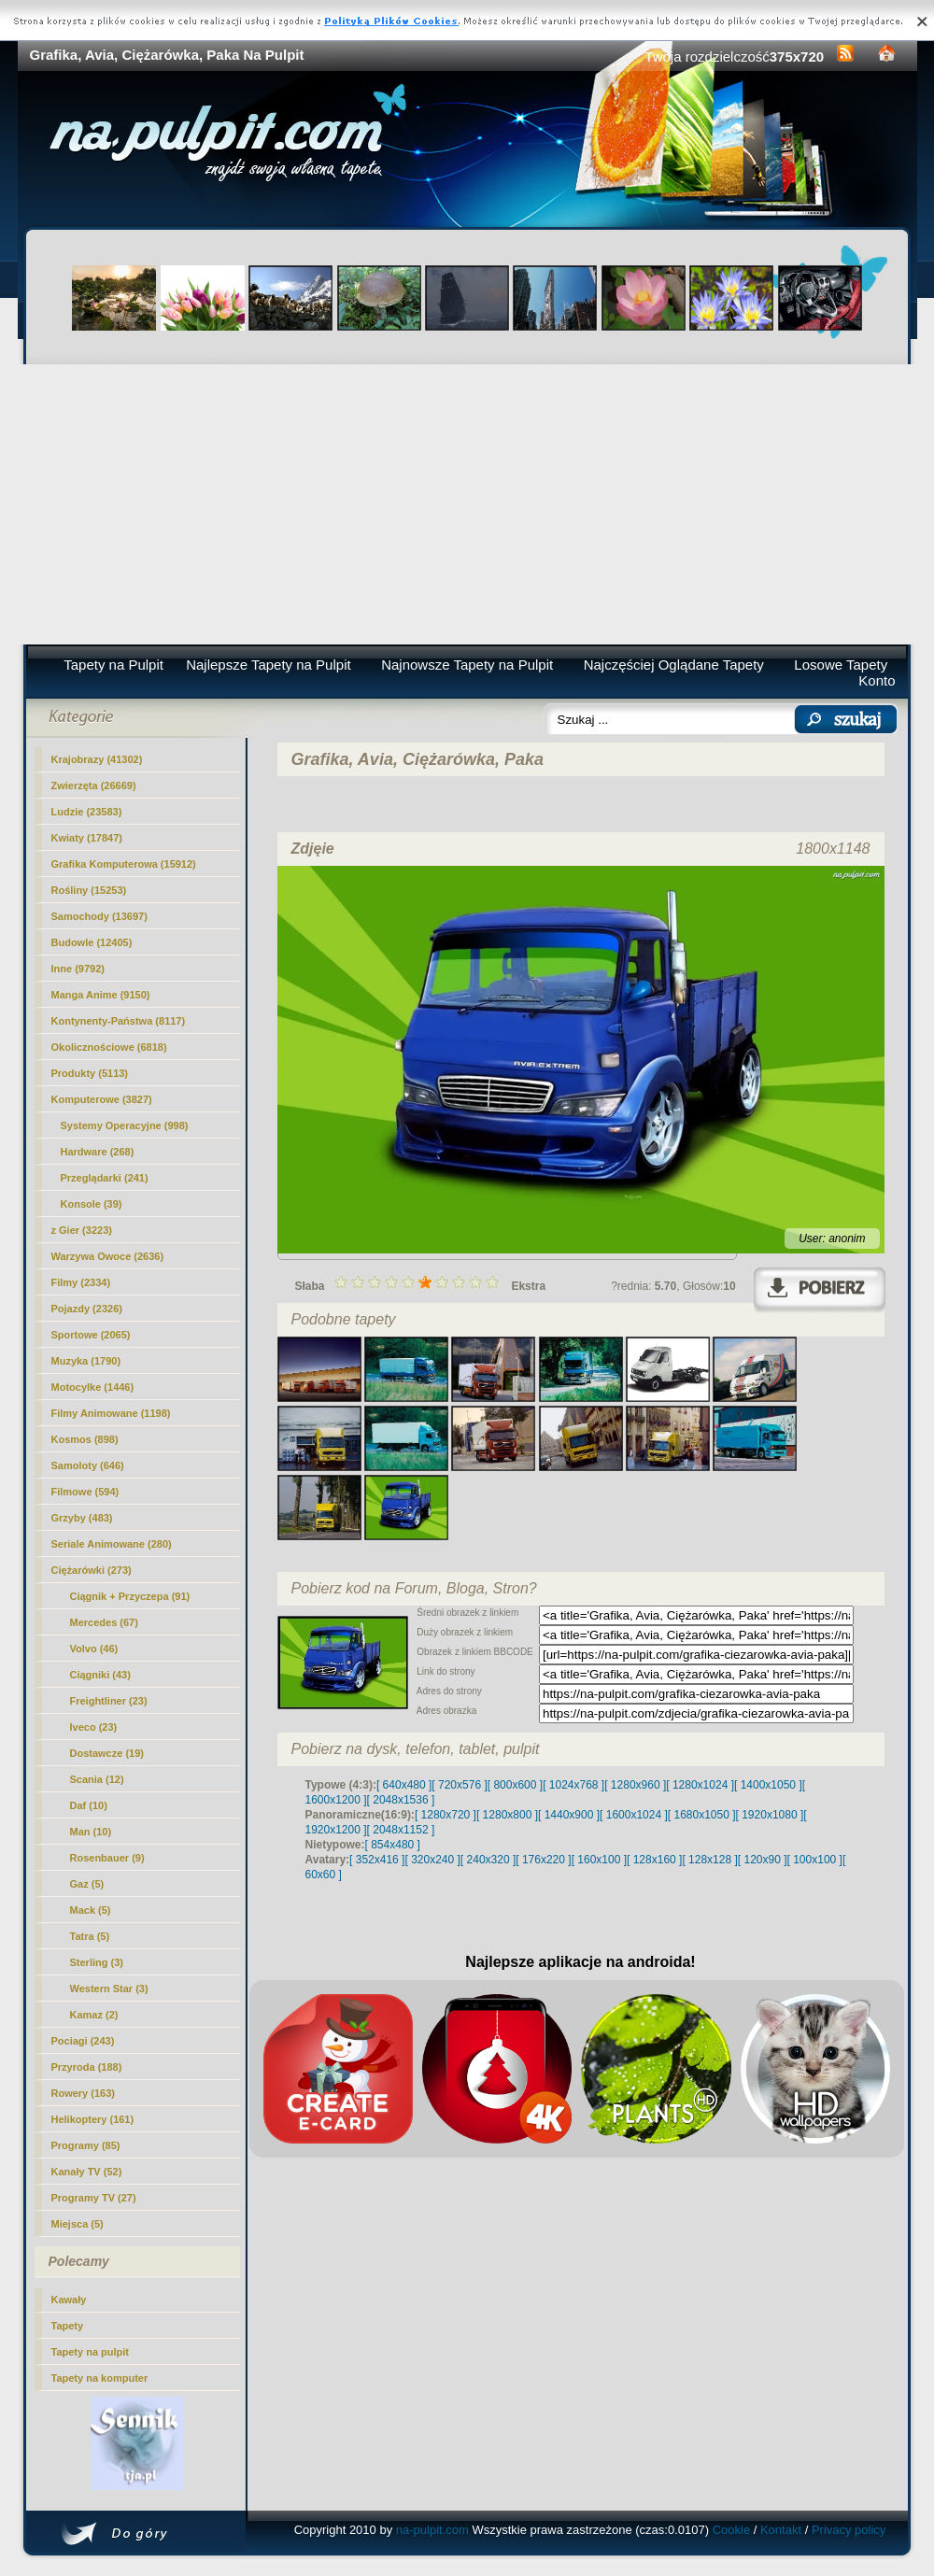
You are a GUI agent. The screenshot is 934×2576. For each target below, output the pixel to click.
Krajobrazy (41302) (97, 759)
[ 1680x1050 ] (702, 1814)
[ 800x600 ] (515, 1784)
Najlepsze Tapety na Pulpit (268, 664)
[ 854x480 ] (392, 1844)
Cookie (731, 2530)
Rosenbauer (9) (107, 1857)
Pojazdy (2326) (86, 1308)
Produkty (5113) (90, 1073)
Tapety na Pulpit (113, 664)
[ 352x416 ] (376, 1859)
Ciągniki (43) (100, 1674)
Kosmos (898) (85, 1439)
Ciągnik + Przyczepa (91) (130, 1596)
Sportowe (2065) (91, 1334)
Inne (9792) (78, 968)
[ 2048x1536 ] (401, 1799)
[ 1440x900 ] (569, 1814)
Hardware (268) (97, 1151)
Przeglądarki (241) (105, 1177)
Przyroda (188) (86, 2067)
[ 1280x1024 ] (700, 1784)
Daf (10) (88, 1805)
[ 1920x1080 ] (770, 1814)
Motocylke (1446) (92, 1387)
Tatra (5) (90, 1936)
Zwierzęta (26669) (93, 785)
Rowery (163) (83, 2093)
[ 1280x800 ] (507, 1814)
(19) (107, 1753)
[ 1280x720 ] (445, 1814)
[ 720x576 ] (459, 1784)
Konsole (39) (91, 1204)
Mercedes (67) (104, 1622)
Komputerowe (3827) (101, 1099)
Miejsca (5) (77, 2223)
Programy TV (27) (93, 2197)
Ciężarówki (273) (91, 1570)
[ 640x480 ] (404, 1784)
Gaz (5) (87, 1884)
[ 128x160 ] (654, 1859)
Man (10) (91, 1831)
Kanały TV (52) (86, 2171)
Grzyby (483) (82, 1517)
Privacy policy (848, 2530)
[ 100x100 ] (814, 1859)
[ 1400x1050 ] (768, 1784)
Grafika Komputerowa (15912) (123, 864)
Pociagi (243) (83, 2040)
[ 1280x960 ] (635, 1784)
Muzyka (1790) (86, 1360)
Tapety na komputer (100, 2378)
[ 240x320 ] (488, 1859)
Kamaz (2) (94, 2014)
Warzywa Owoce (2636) (107, 1256)
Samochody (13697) (99, 916)
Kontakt (780, 2530)
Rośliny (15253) (89, 890)
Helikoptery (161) (92, 2119)
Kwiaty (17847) (86, 837)
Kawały (69, 2299)
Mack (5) (90, 1910)
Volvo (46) (94, 1648)
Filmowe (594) (85, 1491)
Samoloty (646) (87, 1465)
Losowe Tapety (840, 664)
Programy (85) (85, 2145)
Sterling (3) (96, 1962)
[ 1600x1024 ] (634, 1814)
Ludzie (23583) (86, 811)
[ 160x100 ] (599, 1859)
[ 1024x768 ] (573, 1784)
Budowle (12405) (92, 942)
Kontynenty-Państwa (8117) (118, 1020)
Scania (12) (97, 1779)
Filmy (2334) (81, 1282)
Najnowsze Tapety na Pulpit (467, 664)
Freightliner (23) (109, 1700)
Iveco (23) (94, 1727)
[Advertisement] (467, 504)
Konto (876, 680)
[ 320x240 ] (432, 1859)
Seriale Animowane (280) (111, 1544)
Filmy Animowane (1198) (111, 1413)
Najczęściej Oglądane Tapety (674, 664)
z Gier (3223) (81, 1230)
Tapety (67, 2325)
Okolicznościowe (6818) (109, 1047)
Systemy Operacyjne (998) (125, 1125)
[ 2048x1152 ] (401, 1829)
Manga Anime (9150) (100, 994)
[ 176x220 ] (543, 1859)
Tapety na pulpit (90, 2351)
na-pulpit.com (432, 2530)
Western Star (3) (109, 1988)
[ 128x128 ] (709, 1859)
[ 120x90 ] (762, 1859)
